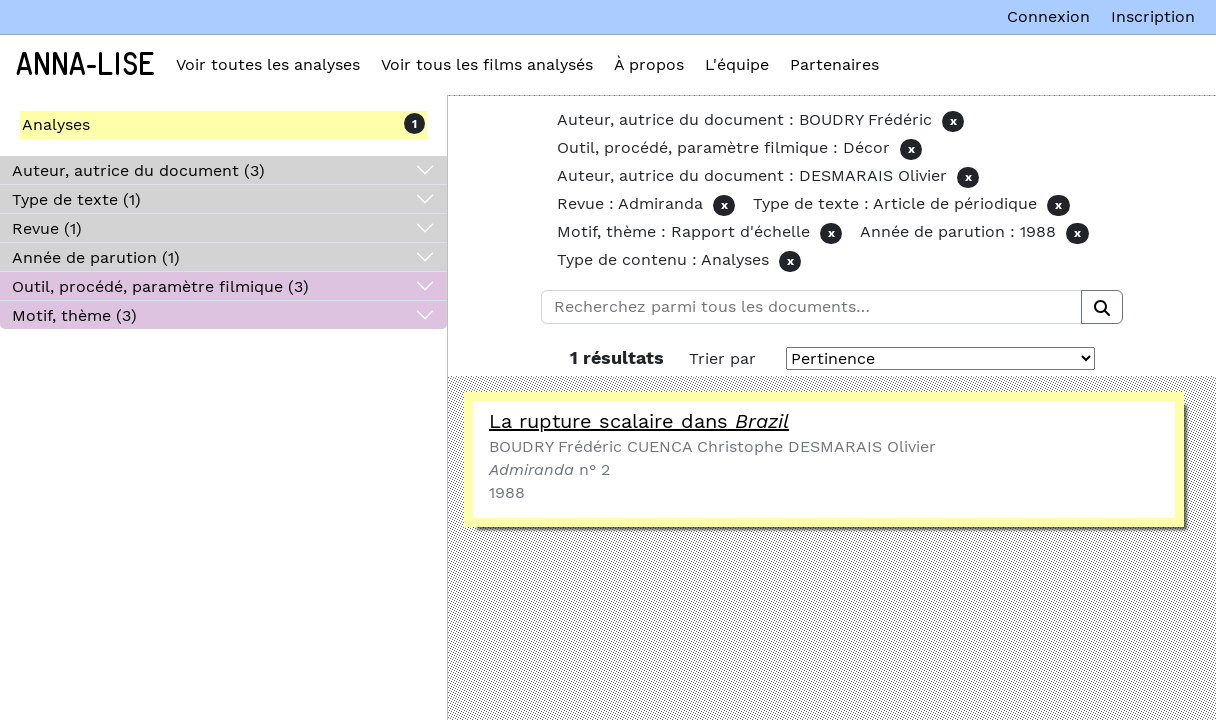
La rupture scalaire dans (639, 421)
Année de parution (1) (96, 257)
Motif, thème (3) (74, 315)
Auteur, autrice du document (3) (138, 170)
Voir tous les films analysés (487, 64)
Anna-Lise (85, 65)
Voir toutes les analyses (268, 64)
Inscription (1153, 16)
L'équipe (737, 64)
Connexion (1048, 16)
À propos (649, 64)
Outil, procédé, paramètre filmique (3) (160, 286)
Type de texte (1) (76, 199)
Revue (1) (47, 228)
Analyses (56, 124)
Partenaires (834, 64)
